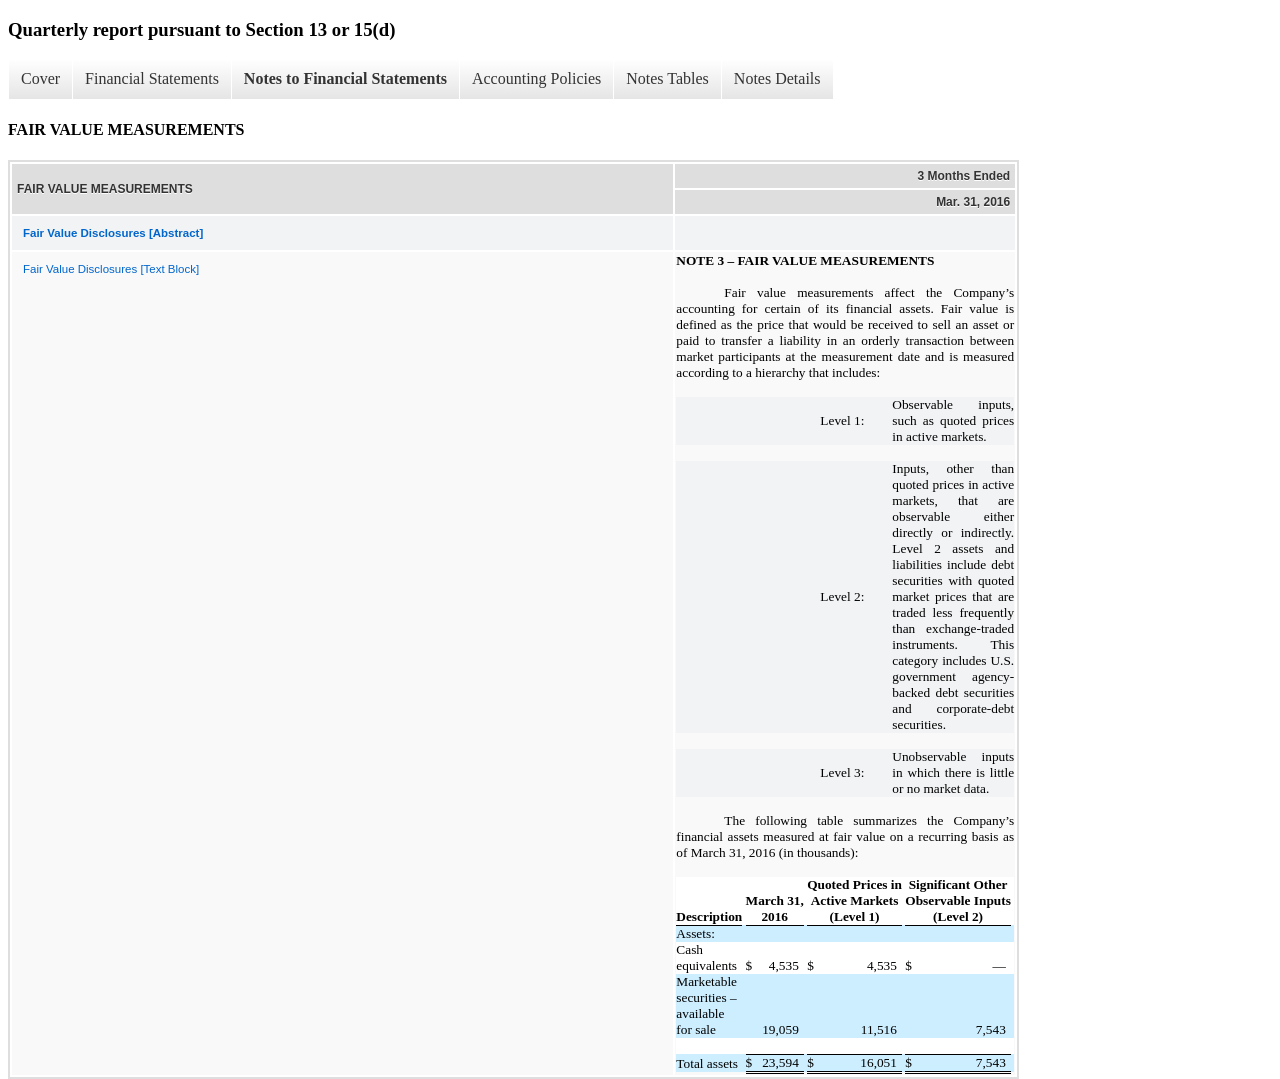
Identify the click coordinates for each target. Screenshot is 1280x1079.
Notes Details (777, 78)
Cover (40, 78)
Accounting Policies (536, 78)
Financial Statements (152, 78)
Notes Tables (667, 78)
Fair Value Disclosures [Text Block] (111, 269)
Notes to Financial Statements (345, 78)
